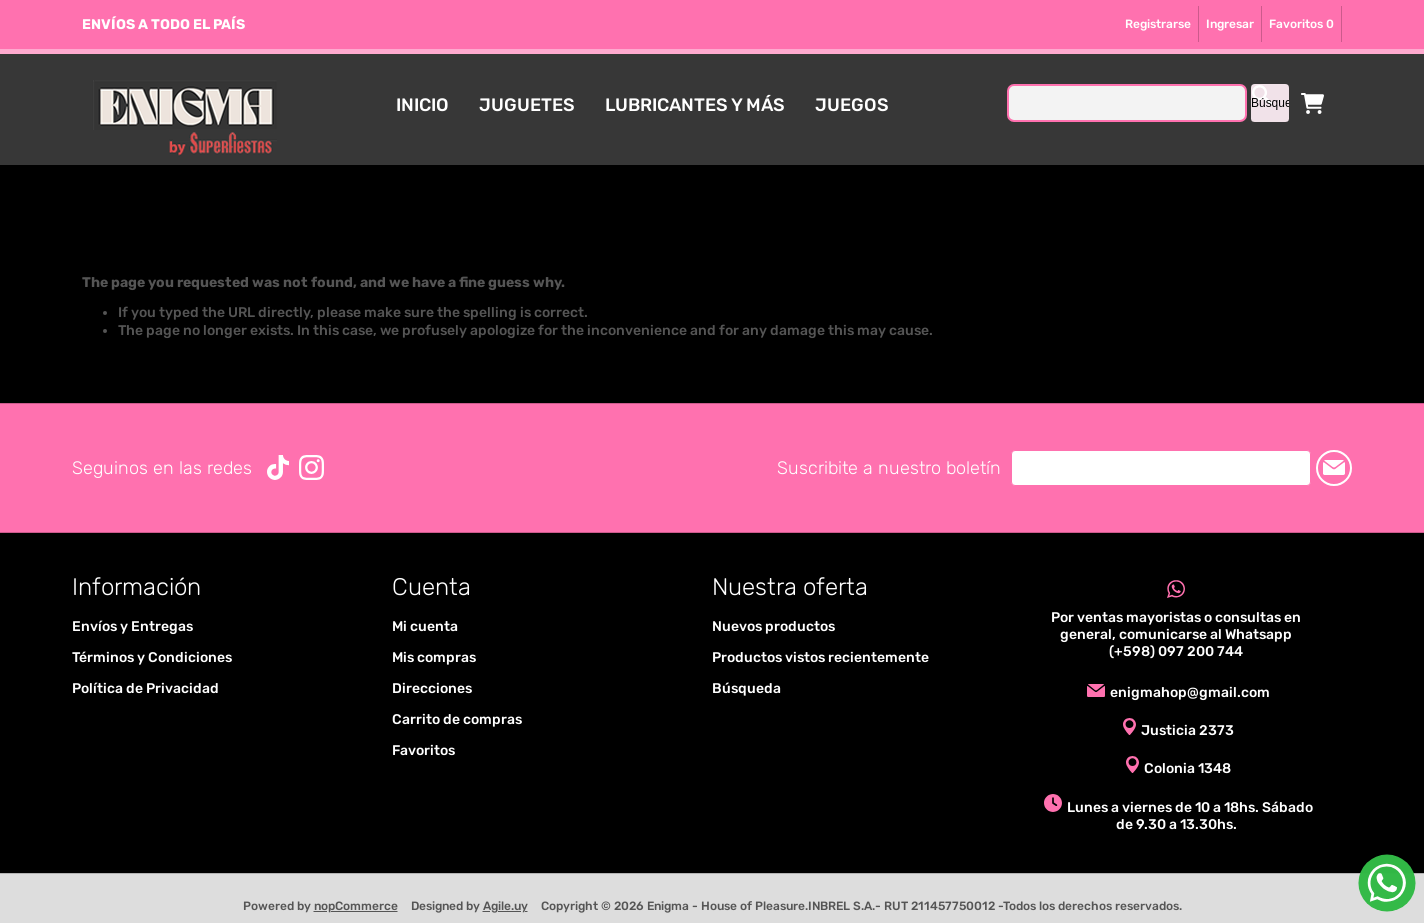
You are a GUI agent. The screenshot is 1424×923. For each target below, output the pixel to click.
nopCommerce (356, 906)
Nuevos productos (773, 626)
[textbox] (1127, 103)
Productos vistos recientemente (820, 657)
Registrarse (1158, 24)
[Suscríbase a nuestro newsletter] (1161, 468)
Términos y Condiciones (152, 657)
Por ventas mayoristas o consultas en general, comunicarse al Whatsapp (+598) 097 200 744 (1176, 634)
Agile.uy (505, 906)
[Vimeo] (278, 467)
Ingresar (1230, 24)
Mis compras (434, 657)
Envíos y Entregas (132, 626)
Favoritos (423, 750)
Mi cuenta (425, 626)
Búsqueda (746, 688)
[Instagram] (311, 467)
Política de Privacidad (145, 688)
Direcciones (432, 688)
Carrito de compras (1313, 103)
